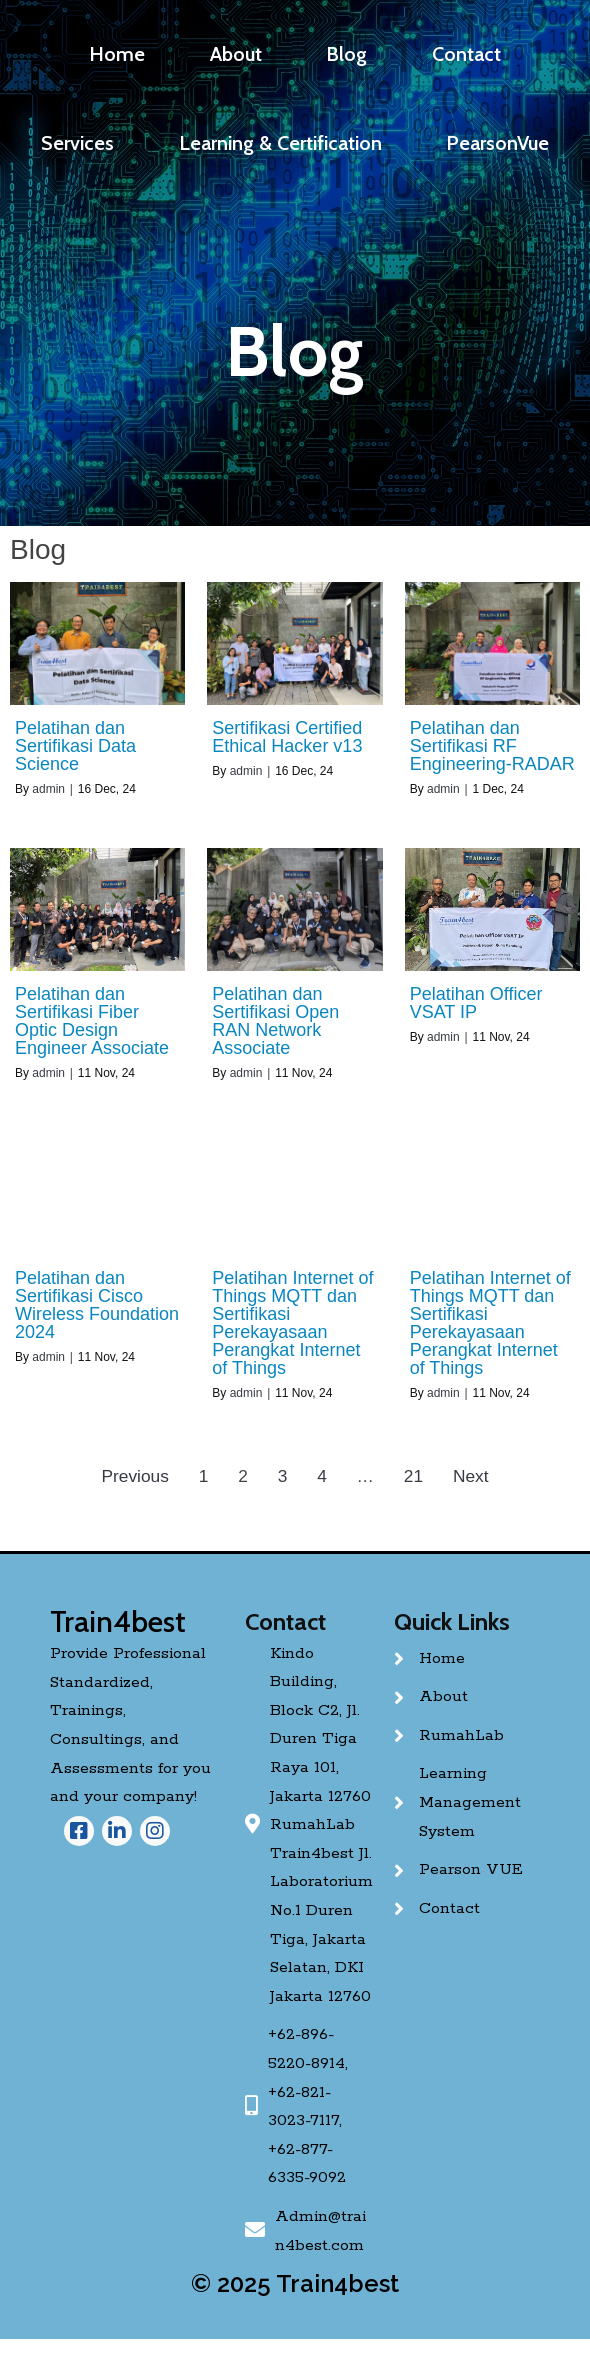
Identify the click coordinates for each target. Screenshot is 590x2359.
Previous (134, 1476)
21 (413, 1476)
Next (471, 1476)
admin (48, 789)
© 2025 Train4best (295, 2283)
